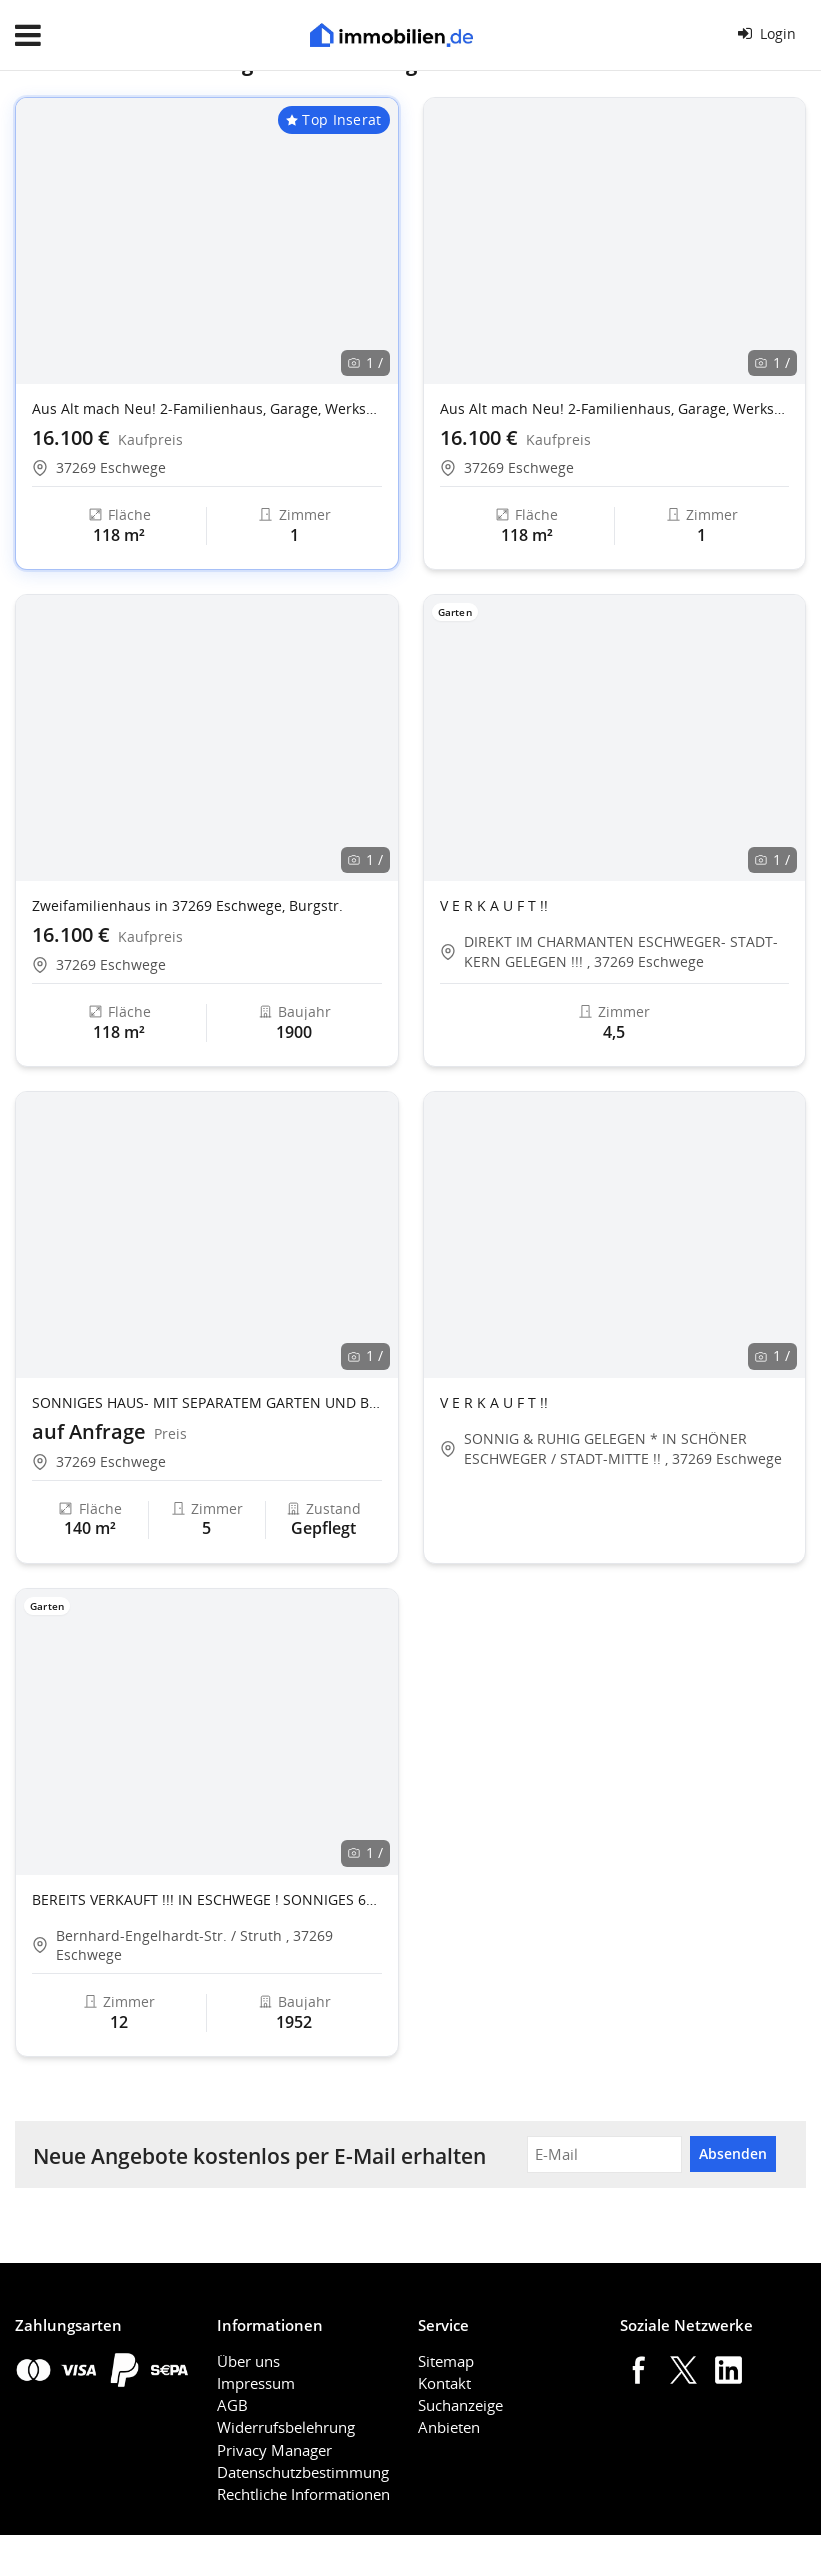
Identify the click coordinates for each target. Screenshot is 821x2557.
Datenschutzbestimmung (303, 2472)
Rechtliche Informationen (303, 2494)
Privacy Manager (274, 2450)
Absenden (733, 2153)
